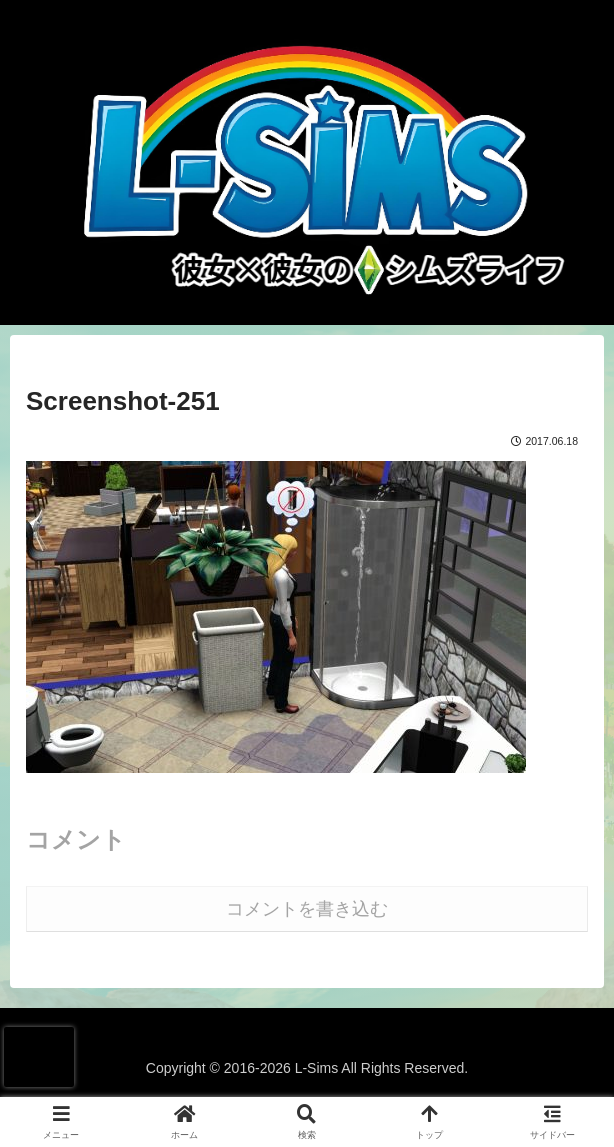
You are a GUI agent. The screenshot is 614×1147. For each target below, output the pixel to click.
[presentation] (39, 1057)
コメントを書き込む (307, 909)
